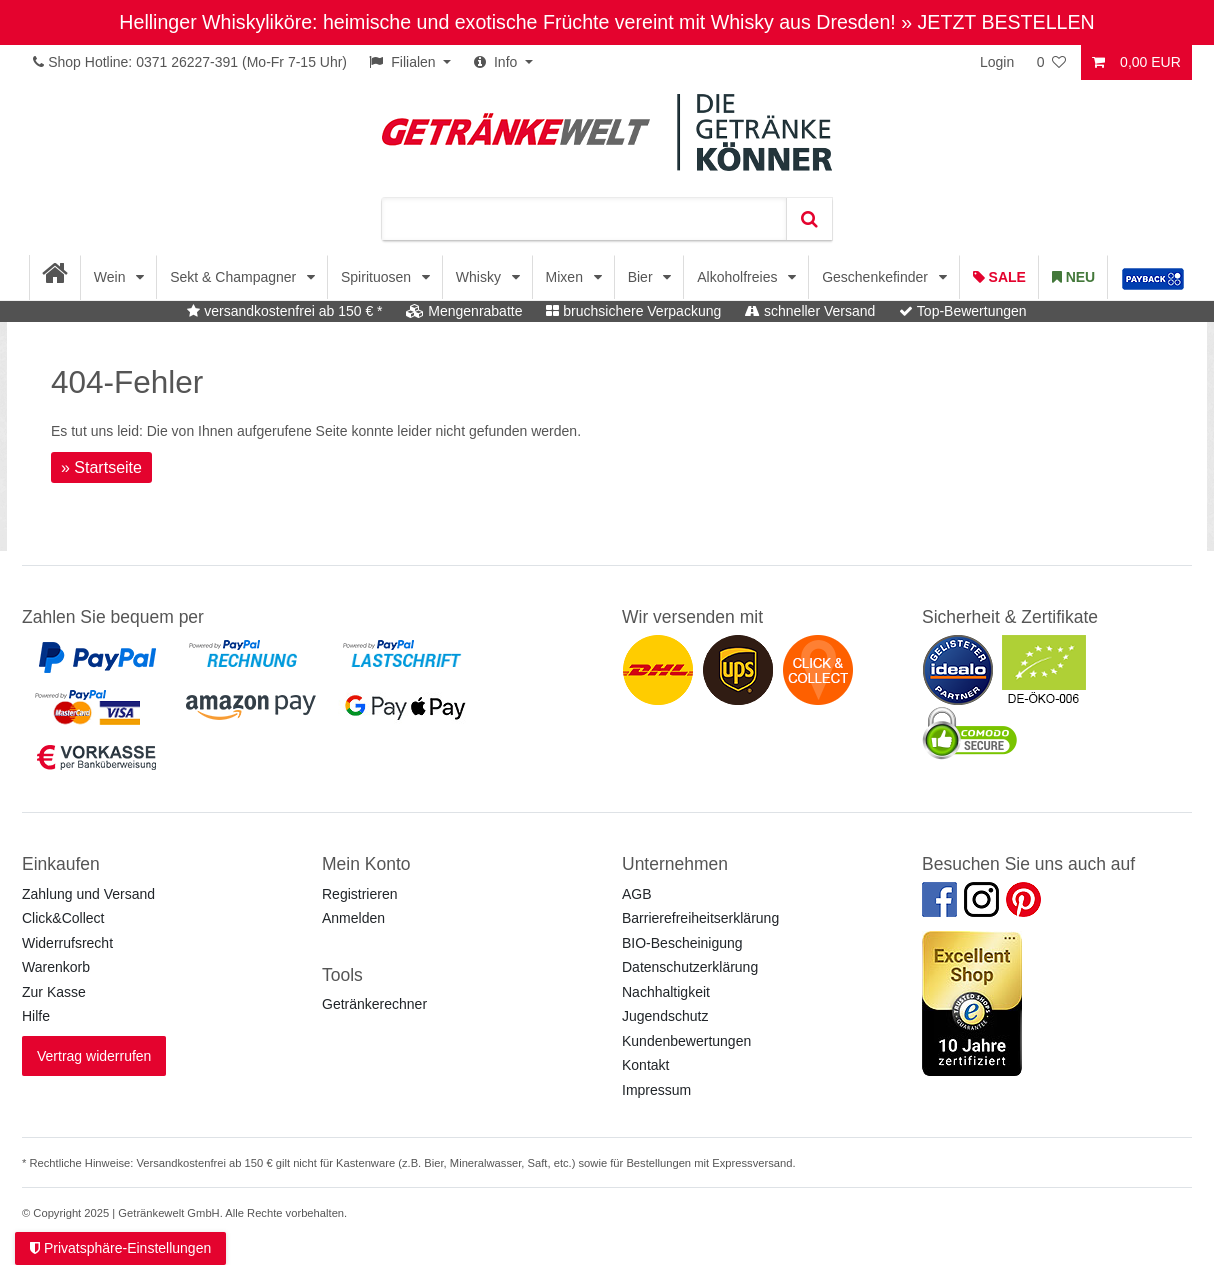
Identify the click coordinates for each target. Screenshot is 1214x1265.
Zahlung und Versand (88, 894)
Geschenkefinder (877, 277)
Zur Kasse (54, 992)
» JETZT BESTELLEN (997, 22)
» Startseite (101, 467)
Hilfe (36, 1016)
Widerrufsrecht (67, 943)
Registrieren (359, 894)
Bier (642, 277)
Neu (1073, 277)
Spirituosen (378, 277)
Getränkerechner (374, 1004)
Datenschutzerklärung (690, 967)
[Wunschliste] (1053, 62)
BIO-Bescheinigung (682, 943)
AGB (637, 894)
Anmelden (353, 918)
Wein (112, 277)
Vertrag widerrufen (94, 1056)
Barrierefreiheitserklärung (700, 918)
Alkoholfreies (739, 277)
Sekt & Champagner (235, 277)
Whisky (480, 277)
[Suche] (809, 219)
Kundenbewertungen (686, 1041)
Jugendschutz (665, 1016)
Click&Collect (63, 918)
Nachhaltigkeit (666, 992)
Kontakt (645, 1065)
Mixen (566, 277)
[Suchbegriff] (584, 219)
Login (997, 62)
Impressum (656, 1090)
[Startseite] (55, 277)
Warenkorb (56, 967)
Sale (999, 277)
